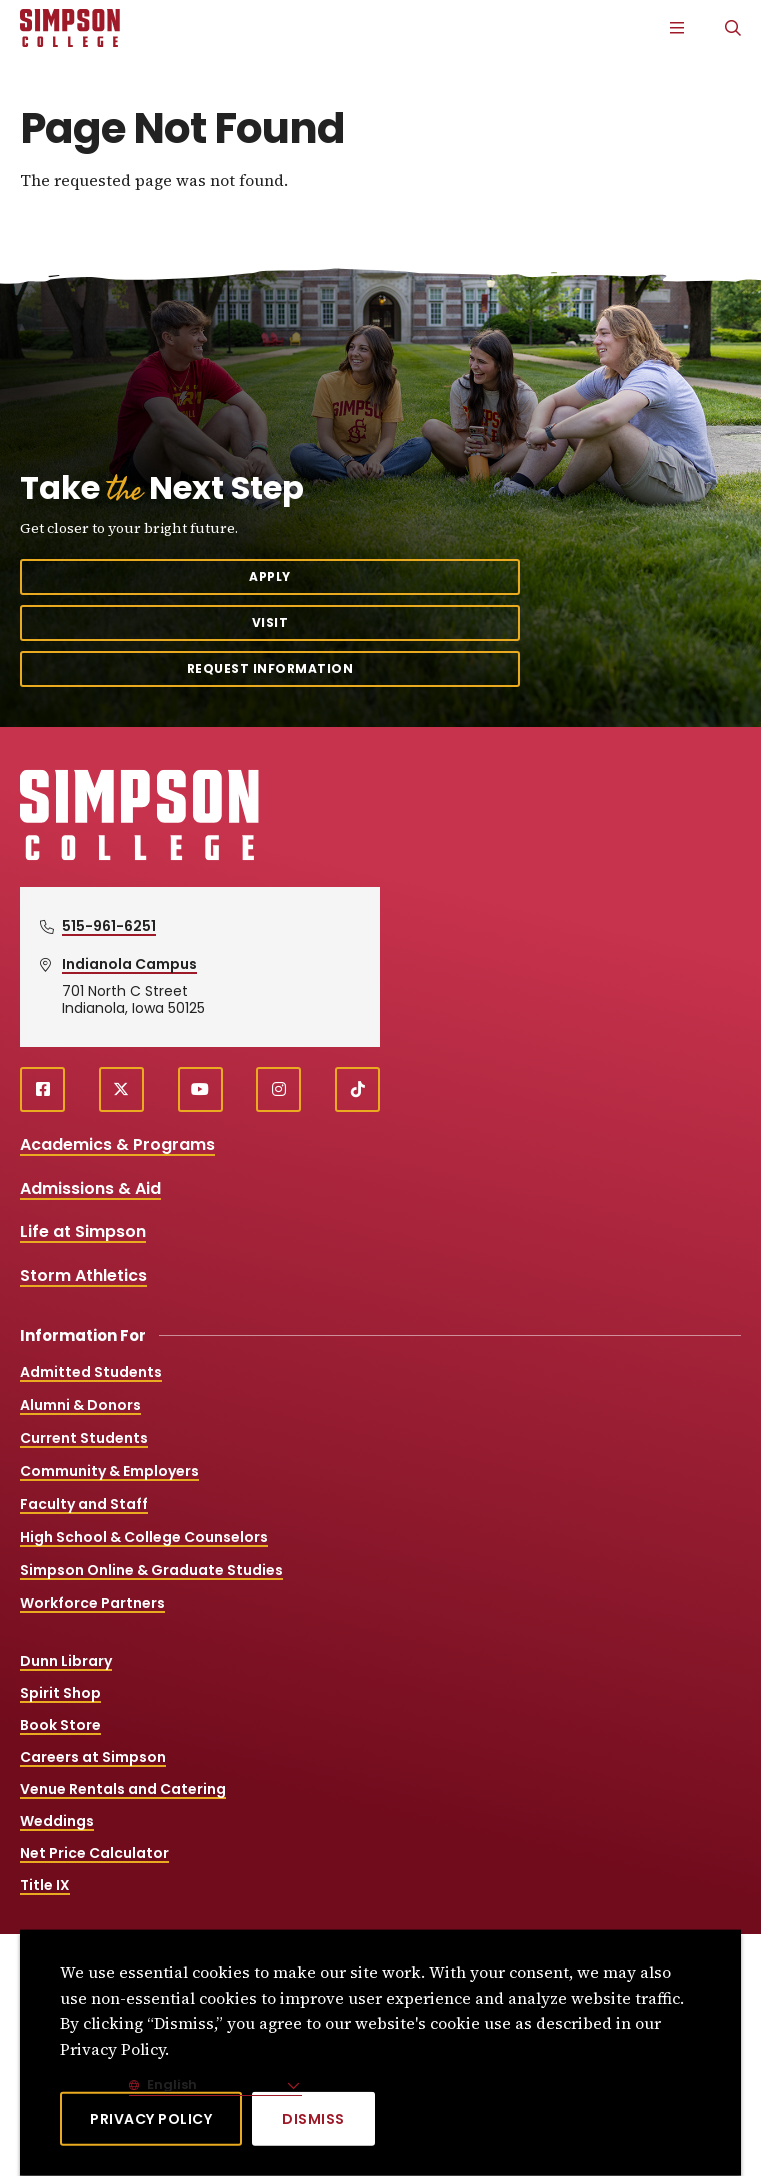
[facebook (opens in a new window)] (42, 1089)
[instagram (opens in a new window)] (278, 1089)
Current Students (84, 1438)
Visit (270, 622)
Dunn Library (66, 1661)
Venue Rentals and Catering (123, 1789)
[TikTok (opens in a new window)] (357, 1089)
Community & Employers (109, 1471)
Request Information (270, 668)
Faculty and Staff (84, 1504)
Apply (270, 576)
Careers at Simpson (93, 1757)
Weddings (57, 1821)
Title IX (45, 1885)
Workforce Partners (92, 1603)
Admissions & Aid (90, 1188)
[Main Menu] (677, 28)
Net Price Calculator (94, 1853)
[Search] (733, 28)
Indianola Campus (129, 964)
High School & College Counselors (144, 1537)
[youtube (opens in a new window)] (200, 1089)
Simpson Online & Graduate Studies (151, 1570)
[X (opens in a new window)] (121, 1089)
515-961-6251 (109, 926)
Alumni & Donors (80, 1405)
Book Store (60, 1725)
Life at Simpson (83, 1231)
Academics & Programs (117, 1144)
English (170, 2084)
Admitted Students (91, 1372)
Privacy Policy (151, 2119)
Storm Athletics (83, 1275)
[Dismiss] (313, 2119)
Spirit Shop (60, 1693)
